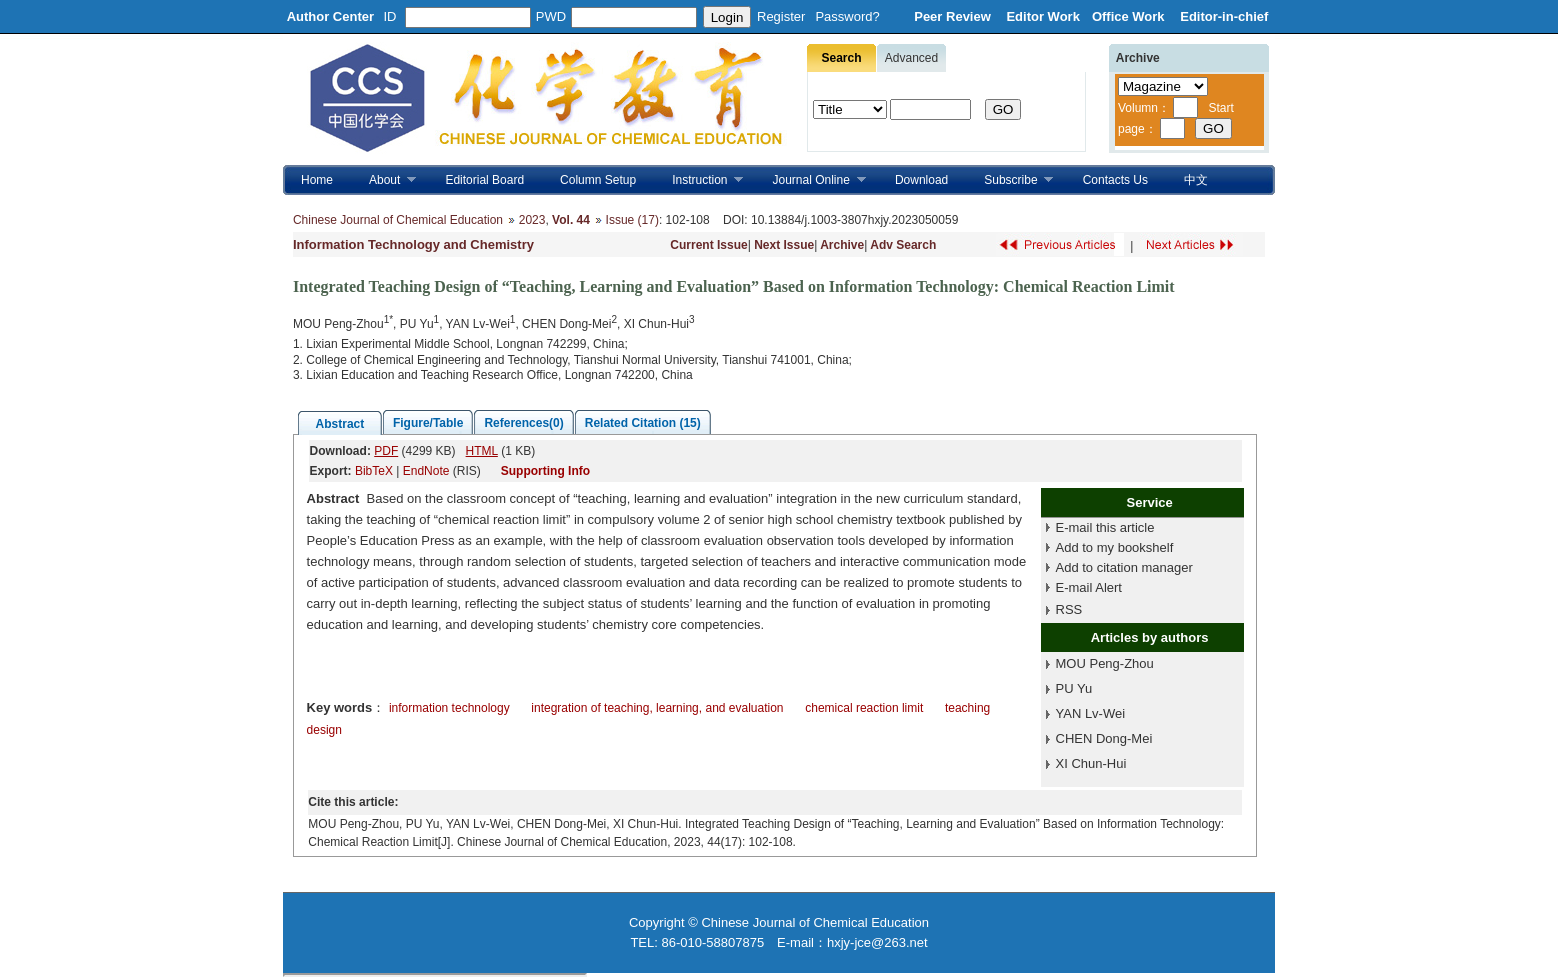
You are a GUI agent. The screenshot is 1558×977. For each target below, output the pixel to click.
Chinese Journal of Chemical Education (398, 220)
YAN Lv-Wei (1091, 713)
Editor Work (1042, 16)
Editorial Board (484, 180)
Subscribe (1009, 180)
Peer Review (954, 16)
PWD (551, 16)
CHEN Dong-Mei (1104, 738)
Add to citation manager (1124, 567)
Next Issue (784, 245)
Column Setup (598, 180)
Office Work (1130, 16)
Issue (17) (632, 220)
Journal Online (810, 180)
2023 (532, 220)
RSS (1069, 609)
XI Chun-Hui (1091, 763)
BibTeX (374, 471)
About (383, 180)
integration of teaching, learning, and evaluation (657, 708)
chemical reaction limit (864, 708)
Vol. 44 (571, 220)
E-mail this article (1105, 527)
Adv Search (903, 245)
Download (921, 180)
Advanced (911, 58)
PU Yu (1074, 688)
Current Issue (708, 245)
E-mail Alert (1089, 587)
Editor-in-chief (1224, 16)
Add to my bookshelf (1115, 547)
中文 (1196, 180)
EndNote (426, 471)
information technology (449, 708)
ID (390, 16)
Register (781, 16)
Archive (842, 245)
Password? (847, 16)
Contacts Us (1115, 180)
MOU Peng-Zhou (1105, 663)
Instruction (698, 180)
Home (317, 180)
